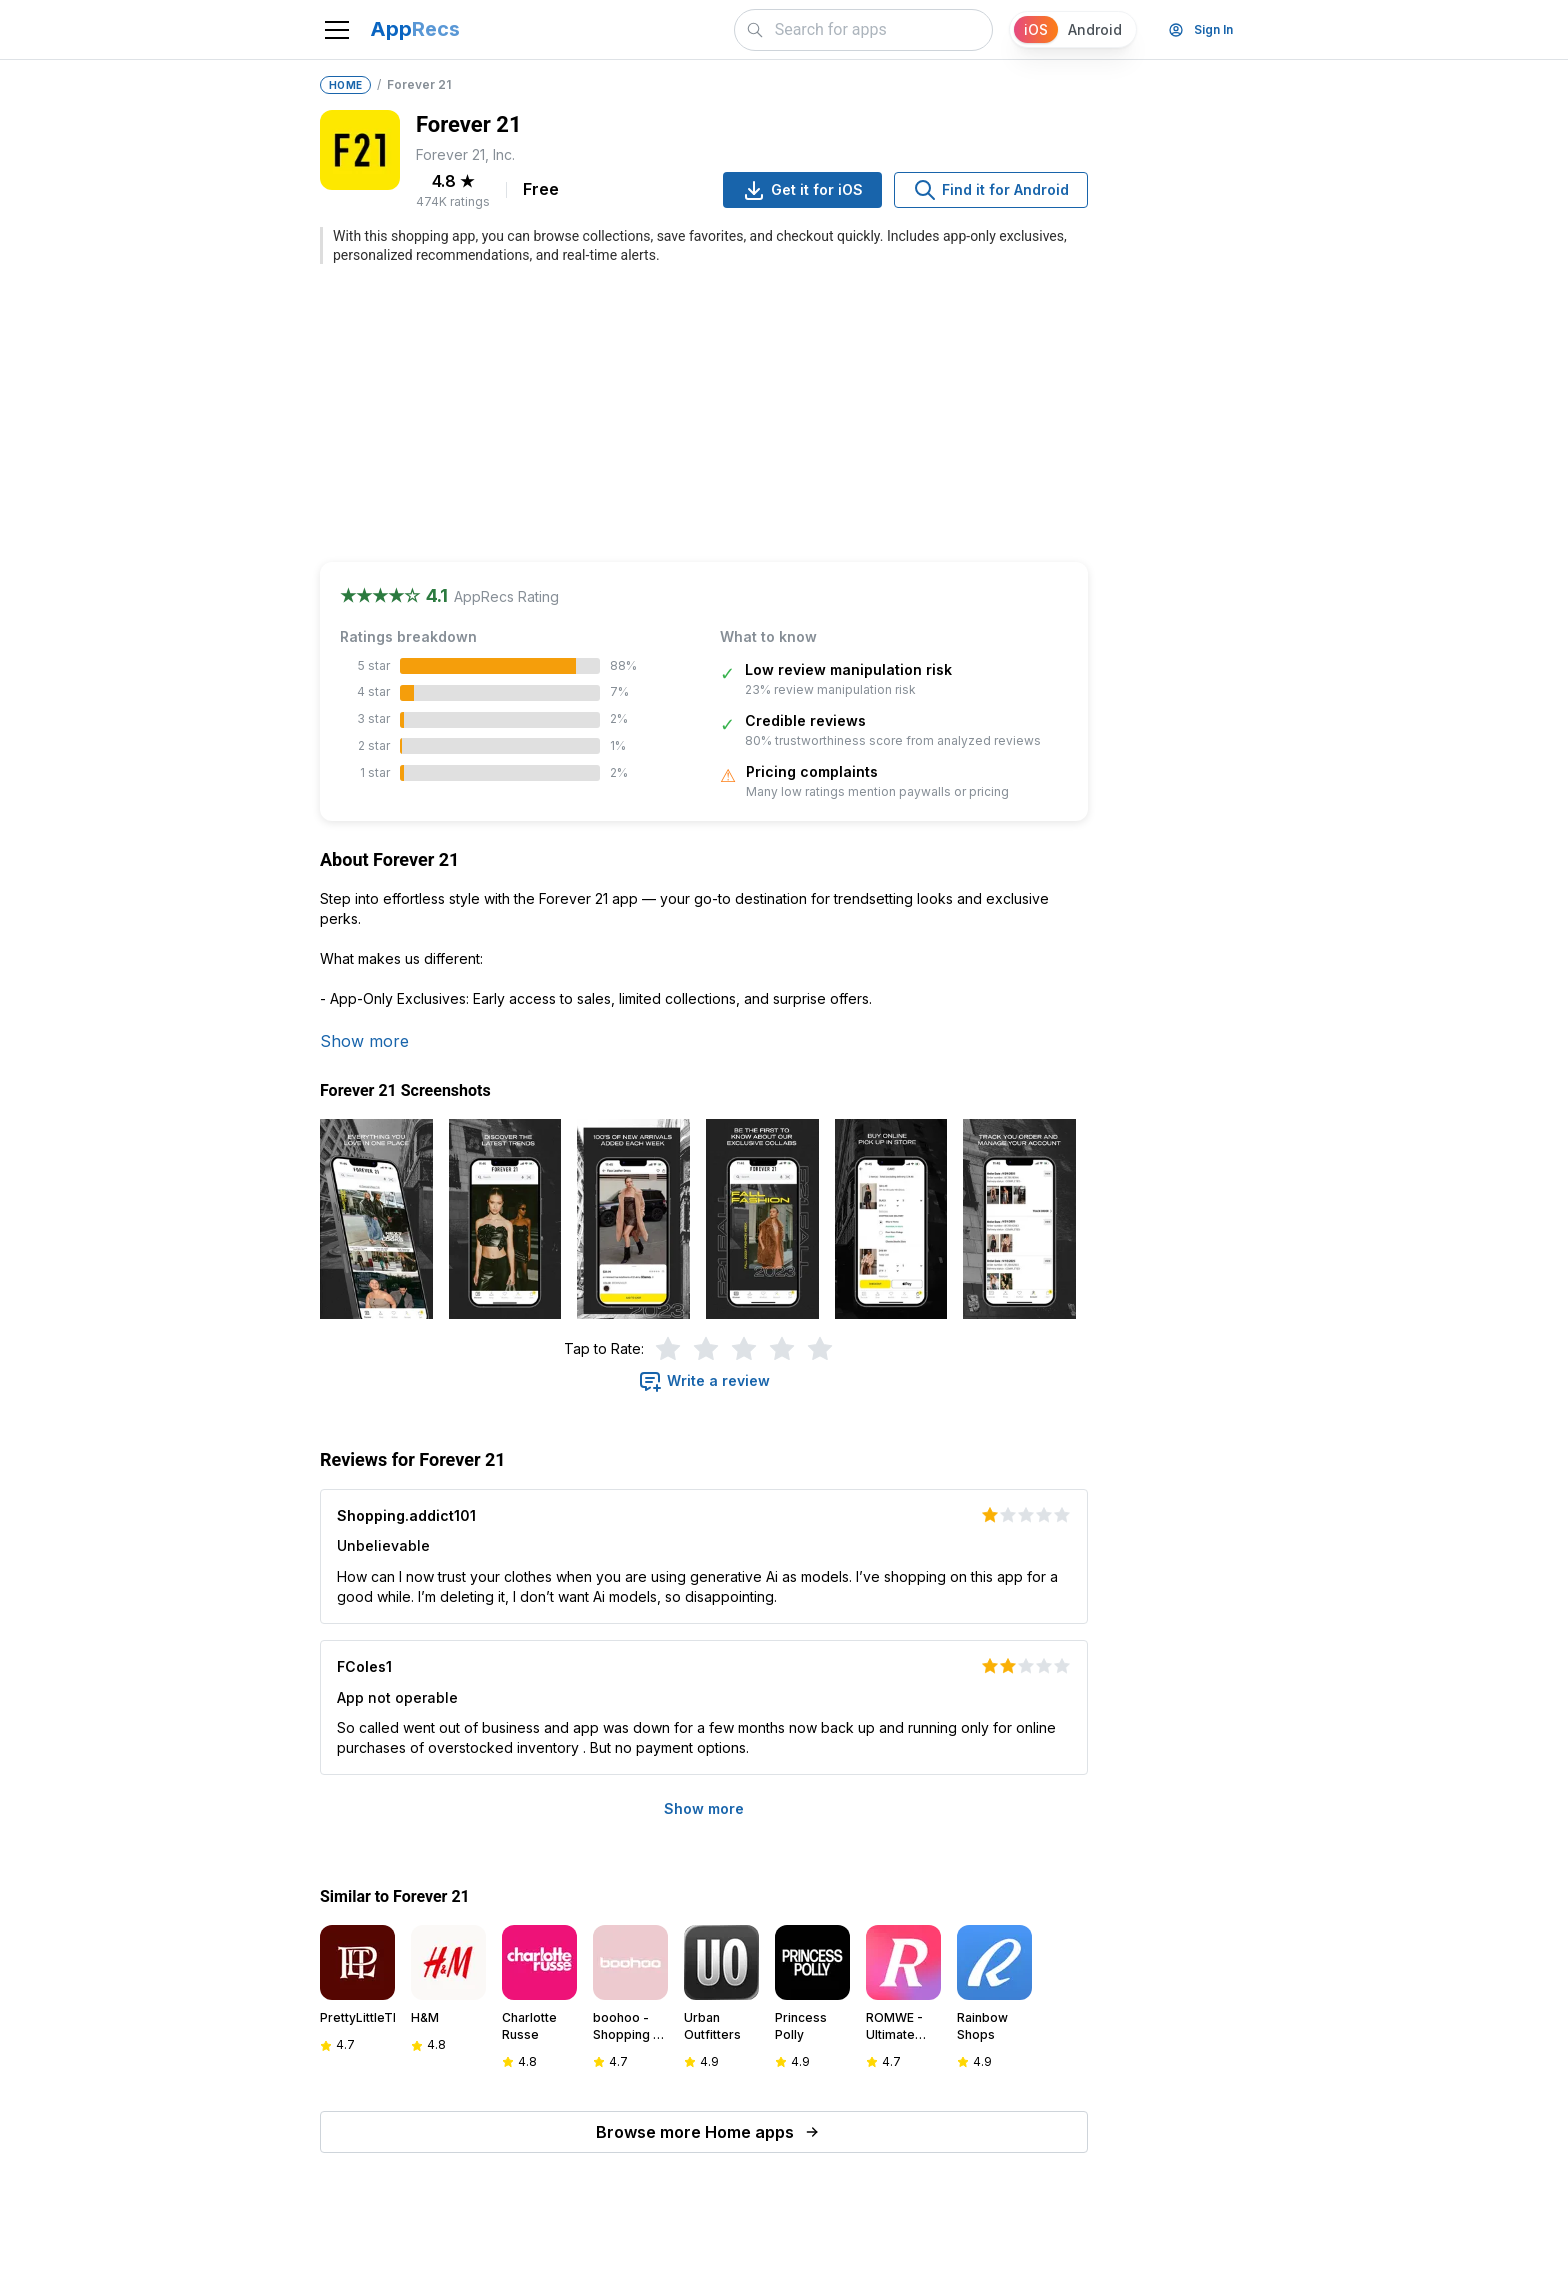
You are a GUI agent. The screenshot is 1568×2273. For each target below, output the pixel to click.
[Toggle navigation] (337, 30)
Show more (364, 1041)
